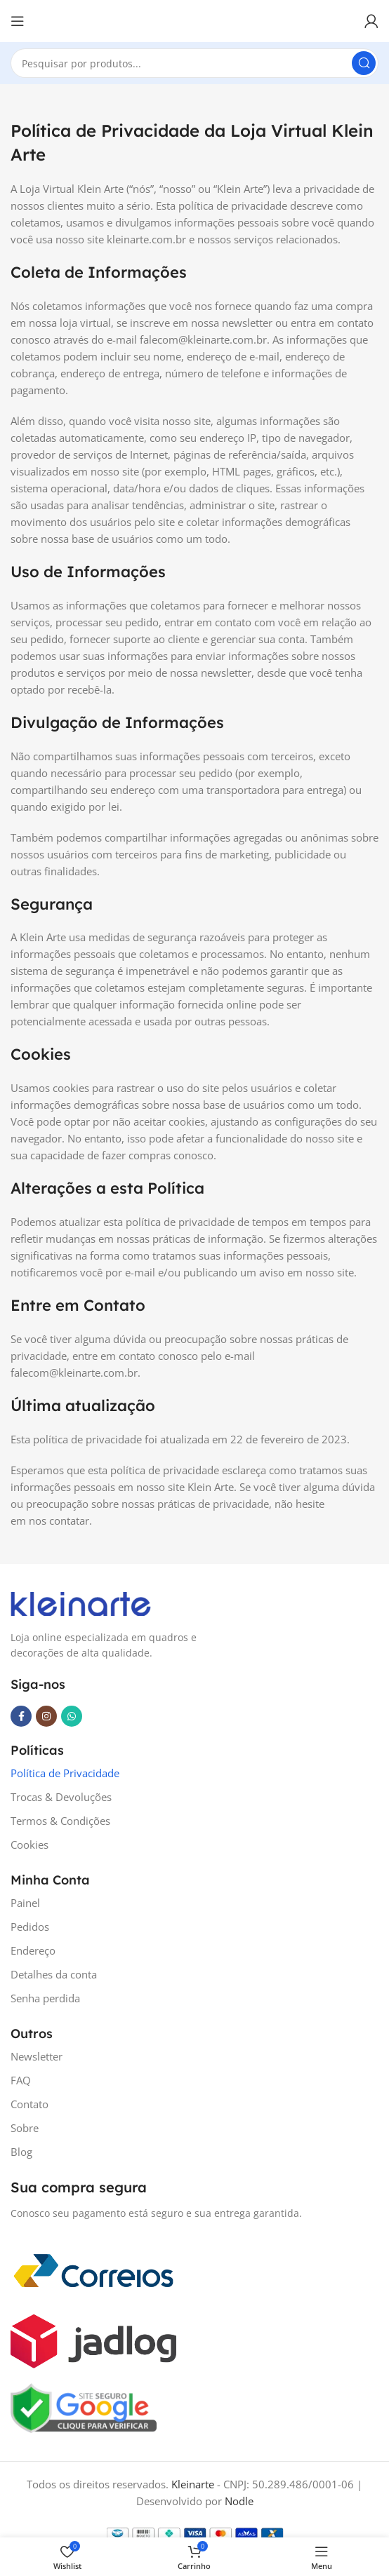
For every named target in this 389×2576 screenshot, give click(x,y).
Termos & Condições (60, 1821)
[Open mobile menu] (18, 21)
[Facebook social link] (21, 1716)
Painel (25, 1903)
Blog (21, 2152)
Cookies (29, 1844)
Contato (29, 2104)
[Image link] (81, 1603)
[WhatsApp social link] (71, 1716)
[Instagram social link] (46, 1716)
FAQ (21, 2080)
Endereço (33, 1950)
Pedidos (30, 1927)
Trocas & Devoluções (61, 1797)
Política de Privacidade (65, 1773)
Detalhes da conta (54, 1974)
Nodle (239, 2501)
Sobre (25, 2128)
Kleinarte (192, 2484)
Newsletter (36, 2056)
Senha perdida (45, 1998)
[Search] (194, 63)
